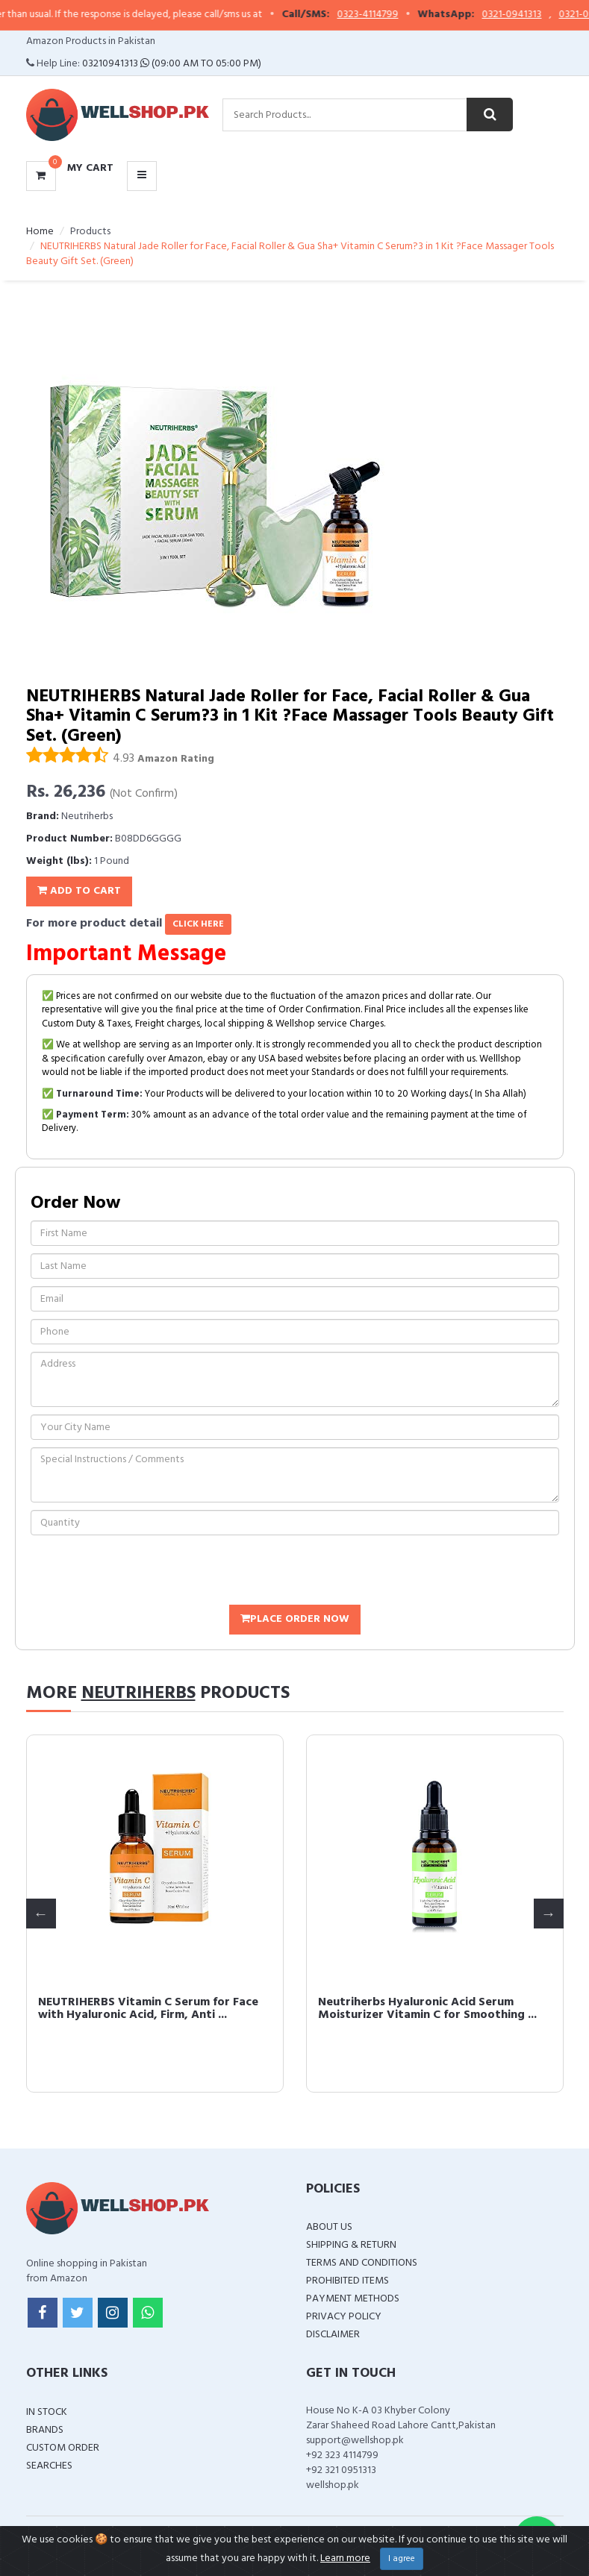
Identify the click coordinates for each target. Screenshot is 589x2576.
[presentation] (144, 1572)
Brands (44, 2430)
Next (549, 1913)
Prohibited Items (347, 2281)
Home (40, 231)
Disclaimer (333, 2334)
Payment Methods (352, 2298)
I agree (401, 2558)
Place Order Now (294, 1619)
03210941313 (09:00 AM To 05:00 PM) (171, 63)
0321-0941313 (543, 14)
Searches (49, 2466)
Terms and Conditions (361, 2263)
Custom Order (62, 2448)
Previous (41, 1913)
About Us (329, 2227)
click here (198, 924)
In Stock (46, 2412)
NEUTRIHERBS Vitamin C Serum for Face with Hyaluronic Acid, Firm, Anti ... (366, 2009)
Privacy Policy (343, 2316)
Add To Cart (79, 891)
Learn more (345, 2558)
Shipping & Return (351, 2245)
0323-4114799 (398, 14)
